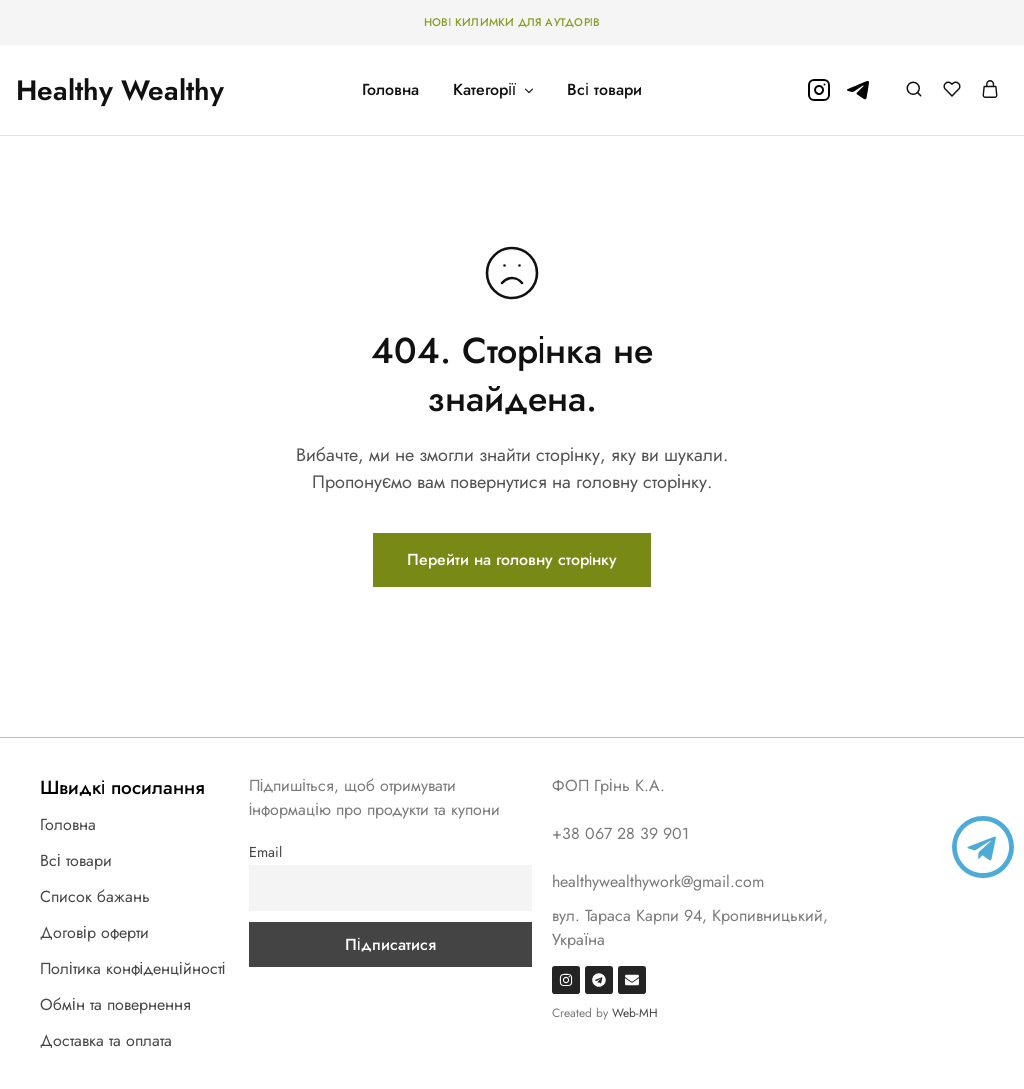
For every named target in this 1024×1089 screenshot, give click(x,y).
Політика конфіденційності (132, 968)
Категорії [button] (494, 90)
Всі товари (604, 90)
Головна (390, 90)
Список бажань (95, 896)
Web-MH (635, 1013)
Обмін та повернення (115, 1004)
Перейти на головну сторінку (512, 559)
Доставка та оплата (106, 1040)
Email (265, 852)
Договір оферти (94, 932)
